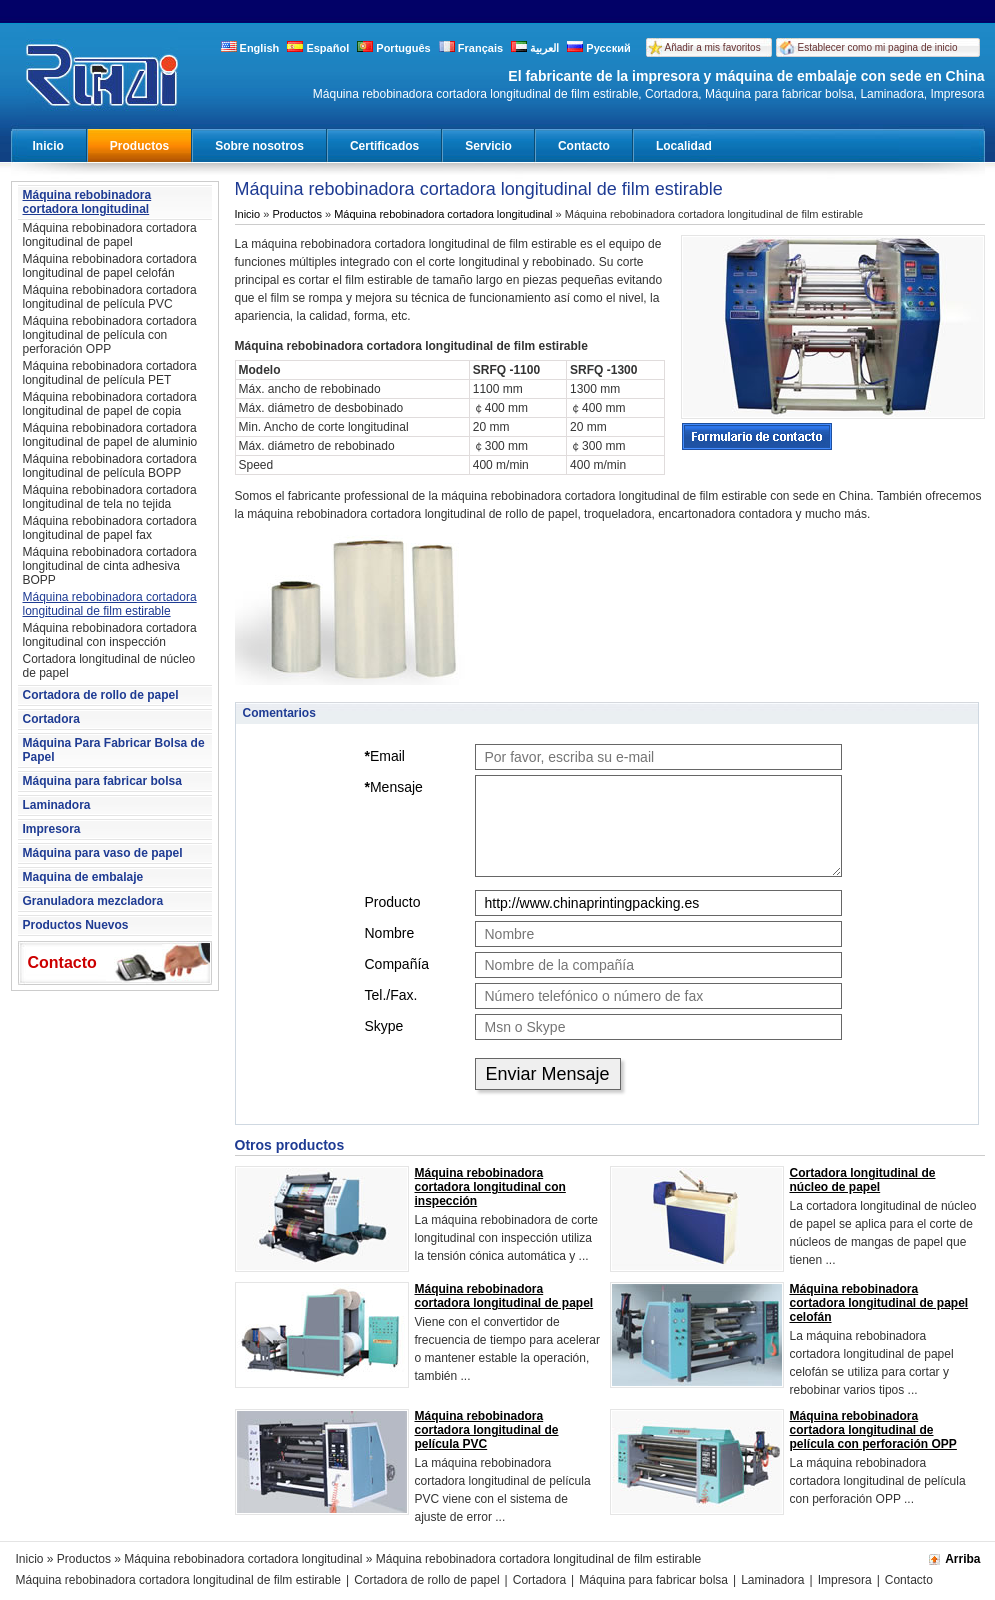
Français (471, 48)
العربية (535, 48)
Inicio (48, 146)
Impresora (52, 829)
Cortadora (51, 719)
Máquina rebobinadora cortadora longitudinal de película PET (110, 373)
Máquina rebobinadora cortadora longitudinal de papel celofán (110, 266)
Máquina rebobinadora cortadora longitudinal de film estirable (110, 604)
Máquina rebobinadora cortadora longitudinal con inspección (110, 635)
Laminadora (57, 805)
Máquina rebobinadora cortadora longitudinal (87, 202)
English (250, 48)
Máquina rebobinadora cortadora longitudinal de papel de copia (110, 404)
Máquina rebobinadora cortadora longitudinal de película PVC (110, 297)
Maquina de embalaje (83, 877)
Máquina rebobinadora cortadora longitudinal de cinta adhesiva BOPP (110, 566)
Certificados (384, 146)
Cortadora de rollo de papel (101, 695)
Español (318, 48)
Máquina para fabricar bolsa (102, 781)
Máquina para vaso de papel (103, 853)
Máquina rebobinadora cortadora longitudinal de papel (110, 235)
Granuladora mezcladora (93, 901)
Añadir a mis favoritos (713, 47)
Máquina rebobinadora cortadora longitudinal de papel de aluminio (110, 435)
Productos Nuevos (76, 925)
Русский (599, 48)
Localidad (684, 146)
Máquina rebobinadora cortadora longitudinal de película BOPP (110, 466)
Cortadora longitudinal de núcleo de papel (109, 666)
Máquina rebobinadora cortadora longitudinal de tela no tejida (110, 497)
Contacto (584, 146)
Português (393, 48)
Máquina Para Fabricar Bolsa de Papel (114, 750)
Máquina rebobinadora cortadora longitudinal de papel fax (110, 528)
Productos (139, 146)
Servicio (488, 146)
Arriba (962, 1559)
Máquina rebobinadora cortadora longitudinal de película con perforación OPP (110, 335)
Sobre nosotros (259, 146)
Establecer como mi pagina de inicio (878, 47)
